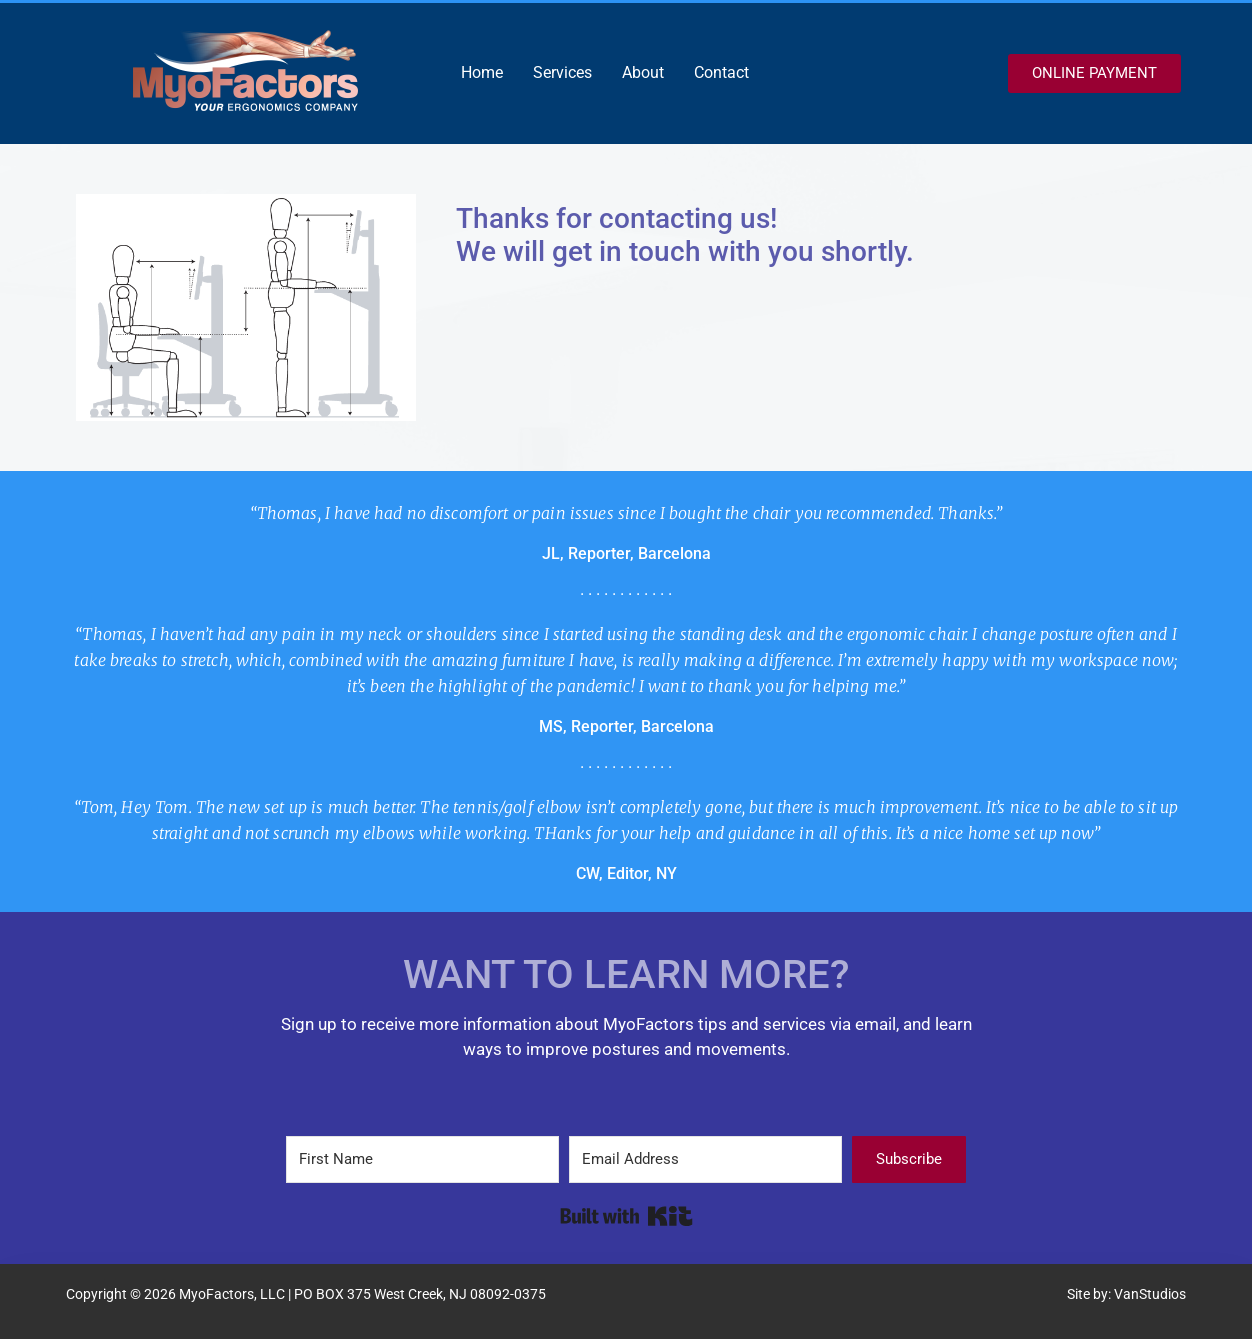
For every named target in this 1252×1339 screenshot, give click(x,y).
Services (562, 72)
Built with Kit (626, 1216)
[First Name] (422, 1159)
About (643, 72)
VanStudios (1150, 1294)
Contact (721, 72)
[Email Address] (705, 1159)
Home (482, 72)
